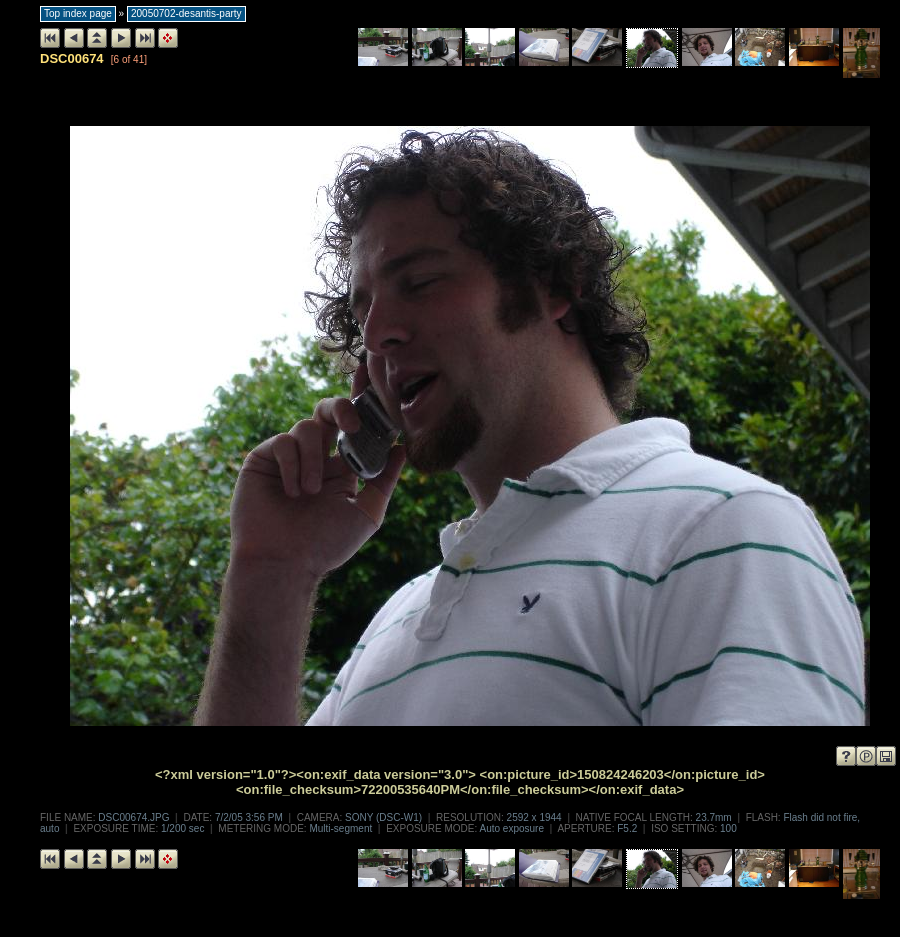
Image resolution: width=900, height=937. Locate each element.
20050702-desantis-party (186, 13)
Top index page (78, 13)
